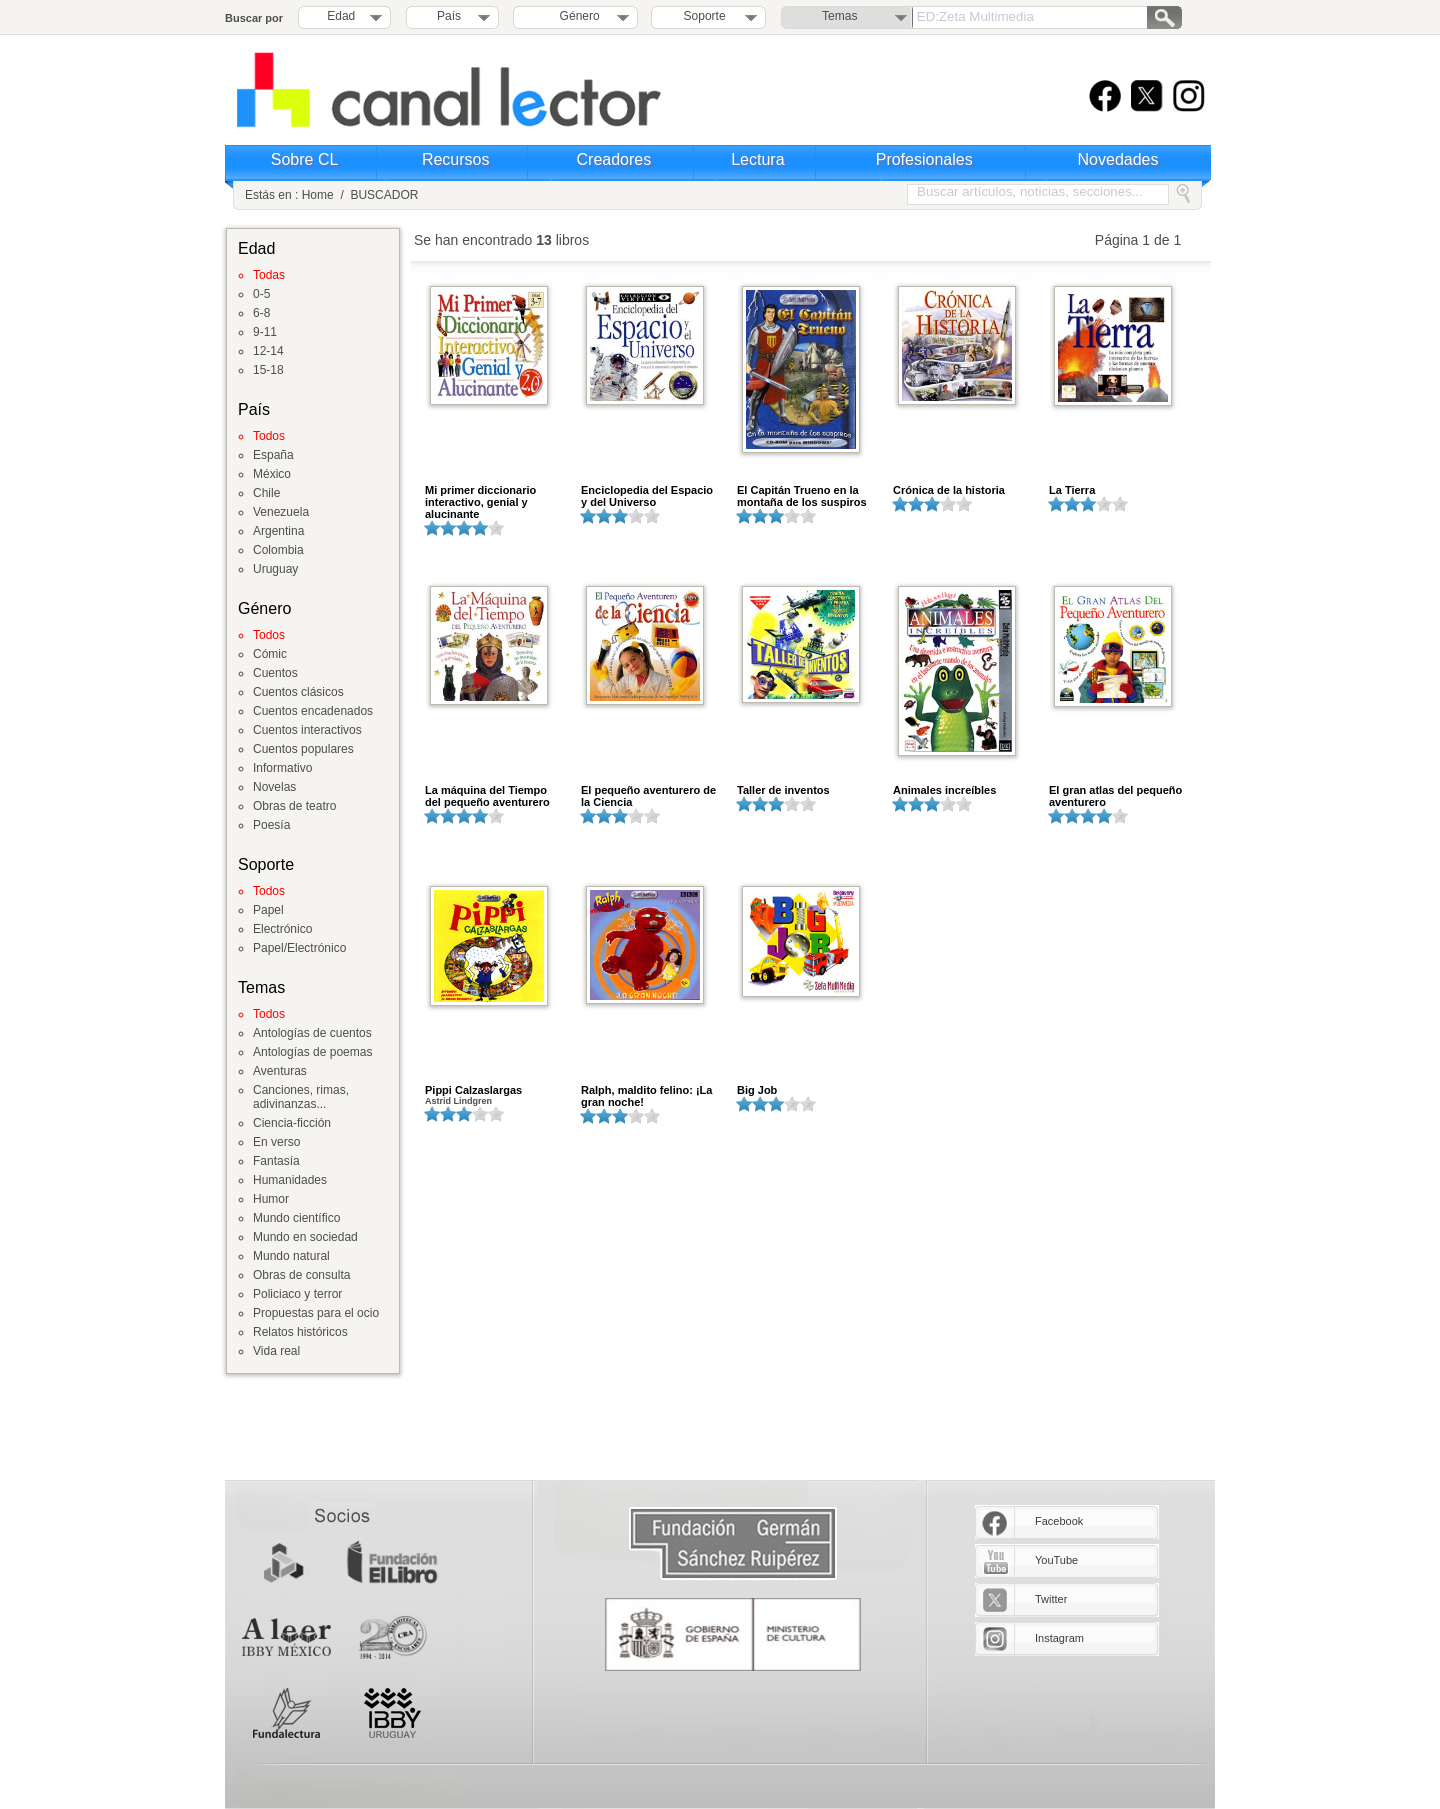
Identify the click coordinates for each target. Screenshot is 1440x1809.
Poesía (271, 825)
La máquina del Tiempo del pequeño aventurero (487, 796)
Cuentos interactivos (307, 730)
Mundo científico (296, 1218)
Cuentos (275, 673)
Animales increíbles (944, 790)
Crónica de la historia (949, 490)
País (449, 16)
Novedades (1118, 159)
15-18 (268, 370)
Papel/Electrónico (299, 948)
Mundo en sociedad (305, 1237)
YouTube (1056, 1560)
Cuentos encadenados (313, 711)
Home (318, 195)
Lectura (757, 159)
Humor (271, 1199)
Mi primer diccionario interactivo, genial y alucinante (480, 502)
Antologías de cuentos (312, 1033)
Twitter (1051, 1599)
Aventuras (280, 1071)
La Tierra (1072, 490)
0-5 (261, 294)
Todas (269, 275)
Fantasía (276, 1161)
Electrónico (282, 929)
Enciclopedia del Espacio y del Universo (647, 496)
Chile (266, 493)
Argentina (278, 531)
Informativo (282, 768)
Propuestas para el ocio (316, 1313)
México (272, 474)
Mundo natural (291, 1256)
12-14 (268, 351)
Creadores (614, 159)
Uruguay (275, 569)
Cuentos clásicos (298, 692)
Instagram (1059, 1638)
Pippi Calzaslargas (473, 1090)
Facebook (1059, 1521)
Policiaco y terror (297, 1294)
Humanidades (290, 1180)
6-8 (261, 313)
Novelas (274, 787)
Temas (839, 16)
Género (576, 16)
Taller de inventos (783, 790)
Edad (341, 16)
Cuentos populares (303, 749)
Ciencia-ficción (292, 1123)
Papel (268, 910)
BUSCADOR (384, 195)
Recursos (456, 159)
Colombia (278, 550)
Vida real (276, 1351)
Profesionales (924, 159)
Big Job (757, 1090)
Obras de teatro (294, 806)
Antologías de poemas (312, 1052)
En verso (276, 1142)
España (273, 455)
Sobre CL (305, 159)
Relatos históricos (300, 1332)
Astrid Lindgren (458, 1101)
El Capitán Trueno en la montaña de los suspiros (802, 496)
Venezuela (281, 512)
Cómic (270, 654)
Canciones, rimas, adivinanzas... (301, 1097)
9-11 (265, 332)
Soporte (705, 16)
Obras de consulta (301, 1275)
